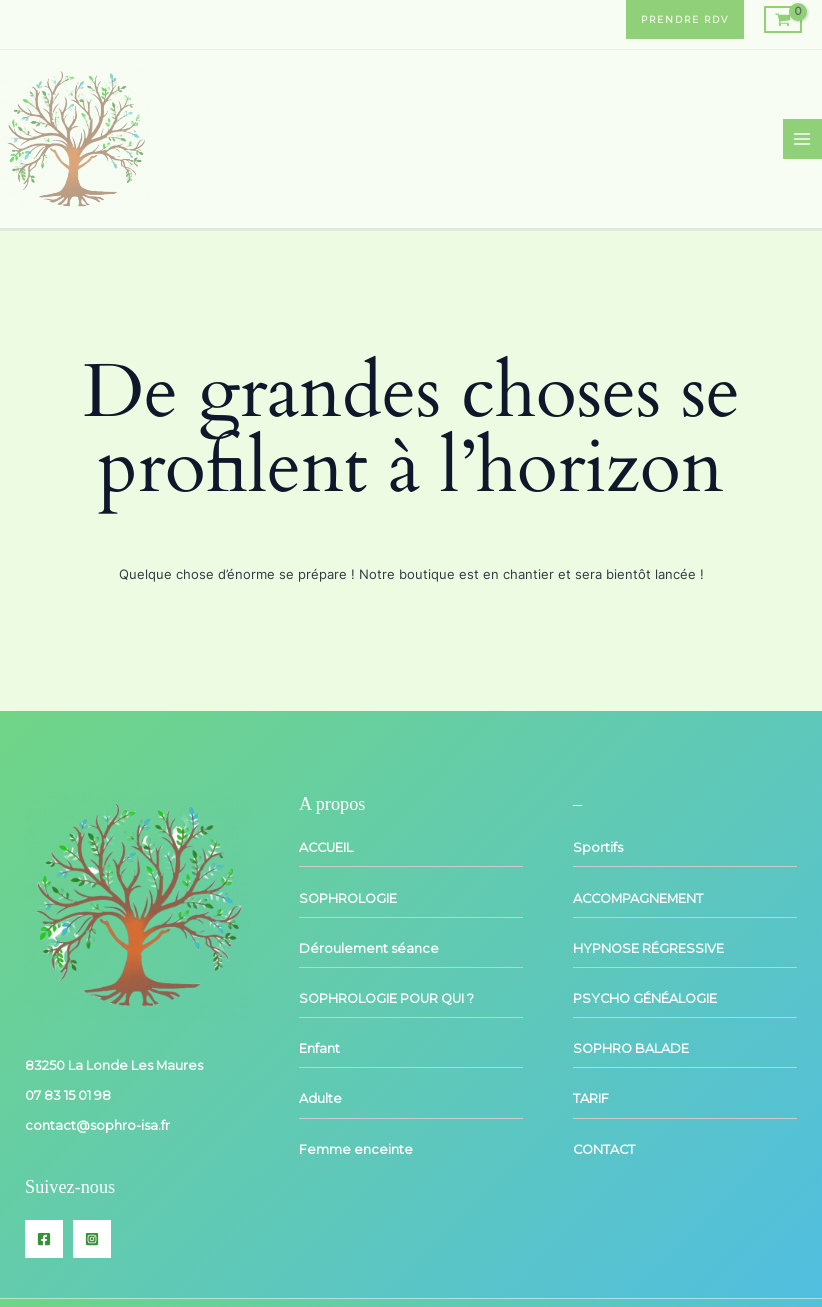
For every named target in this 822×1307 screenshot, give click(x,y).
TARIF (591, 1098)
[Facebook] (44, 1239)
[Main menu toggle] (802, 138)
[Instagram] (92, 1239)
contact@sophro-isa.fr (97, 1125)
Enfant (319, 1048)
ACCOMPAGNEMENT (638, 898)
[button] (685, 19)
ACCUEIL (326, 847)
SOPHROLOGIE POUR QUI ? (386, 998)
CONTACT (604, 1149)
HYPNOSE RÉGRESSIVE (648, 948)
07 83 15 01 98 (68, 1095)
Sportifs (598, 847)
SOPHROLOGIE (348, 898)
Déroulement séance (369, 948)
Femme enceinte (356, 1149)
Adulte (320, 1098)
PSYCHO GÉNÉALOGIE (645, 998)
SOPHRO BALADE (631, 1048)
